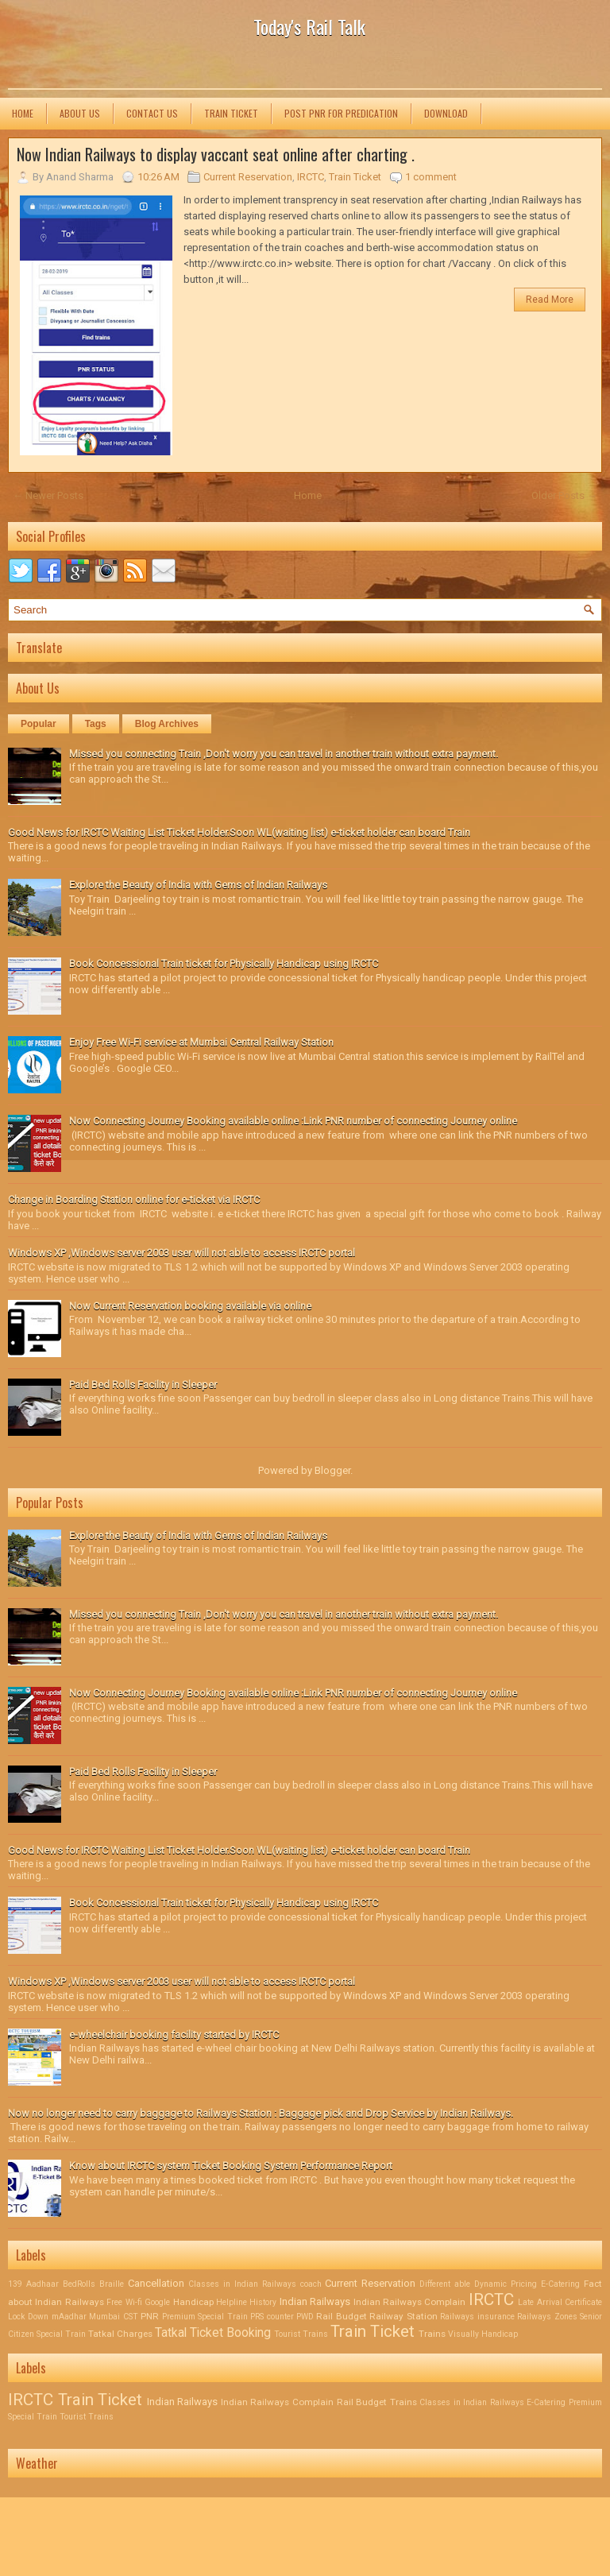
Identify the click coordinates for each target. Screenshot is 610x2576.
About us (80, 113)
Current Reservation (247, 177)
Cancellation (158, 2283)
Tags (95, 723)
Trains (433, 2333)
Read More (549, 299)
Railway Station (404, 2316)
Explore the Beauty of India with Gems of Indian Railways (198, 885)
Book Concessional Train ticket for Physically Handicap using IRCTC (223, 963)
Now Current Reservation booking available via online (190, 1306)
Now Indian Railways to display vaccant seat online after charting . (216, 154)
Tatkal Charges (121, 2333)
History (264, 2302)
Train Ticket (231, 113)
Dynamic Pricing (507, 2284)
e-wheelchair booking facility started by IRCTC (174, 2034)
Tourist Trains (302, 2334)
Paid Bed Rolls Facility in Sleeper (143, 1384)
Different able (446, 2284)
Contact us (152, 113)
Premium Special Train (206, 2316)
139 (17, 2284)
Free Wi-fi (125, 2302)
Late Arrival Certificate (560, 2302)
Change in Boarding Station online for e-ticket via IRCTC (134, 1199)
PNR (151, 2316)
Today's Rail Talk (309, 26)
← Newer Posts (48, 495)
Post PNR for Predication (341, 113)
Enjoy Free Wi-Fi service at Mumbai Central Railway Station (201, 1042)
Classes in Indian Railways (244, 2284)
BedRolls (81, 2284)
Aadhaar (44, 2284)
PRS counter (273, 2316)
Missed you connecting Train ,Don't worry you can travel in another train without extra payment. (283, 754)
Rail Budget (342, 2316)
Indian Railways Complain (411, 2301)
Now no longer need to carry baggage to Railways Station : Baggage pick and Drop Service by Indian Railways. (260, 2113)
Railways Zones (548, 2316)
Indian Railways (316, 2301)
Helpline (232, 2302)
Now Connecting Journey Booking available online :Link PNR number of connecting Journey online (293, 1121)
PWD (306, 2316)
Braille (113, 2284)
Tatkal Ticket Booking (214, 2333)
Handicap (194, 2301)
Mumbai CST (115, 2316)
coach (313, 2284)
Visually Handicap (483, 2334)
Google (158, 2302)
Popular (38, 723)
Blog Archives (167, 723)
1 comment (431, 177)
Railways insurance (478, 2316)
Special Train (62, 2334)
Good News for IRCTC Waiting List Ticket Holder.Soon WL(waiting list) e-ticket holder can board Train (239, 832)
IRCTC (310, 177)
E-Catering (562, 2284)
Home (22, 113)
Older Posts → (564, 495)
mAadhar (70, 2316)
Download (446, 113)
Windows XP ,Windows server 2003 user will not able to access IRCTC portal (181, 1253)
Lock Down (30, 2316)
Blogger (332, 1470)
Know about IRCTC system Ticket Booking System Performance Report (230, 2166)
